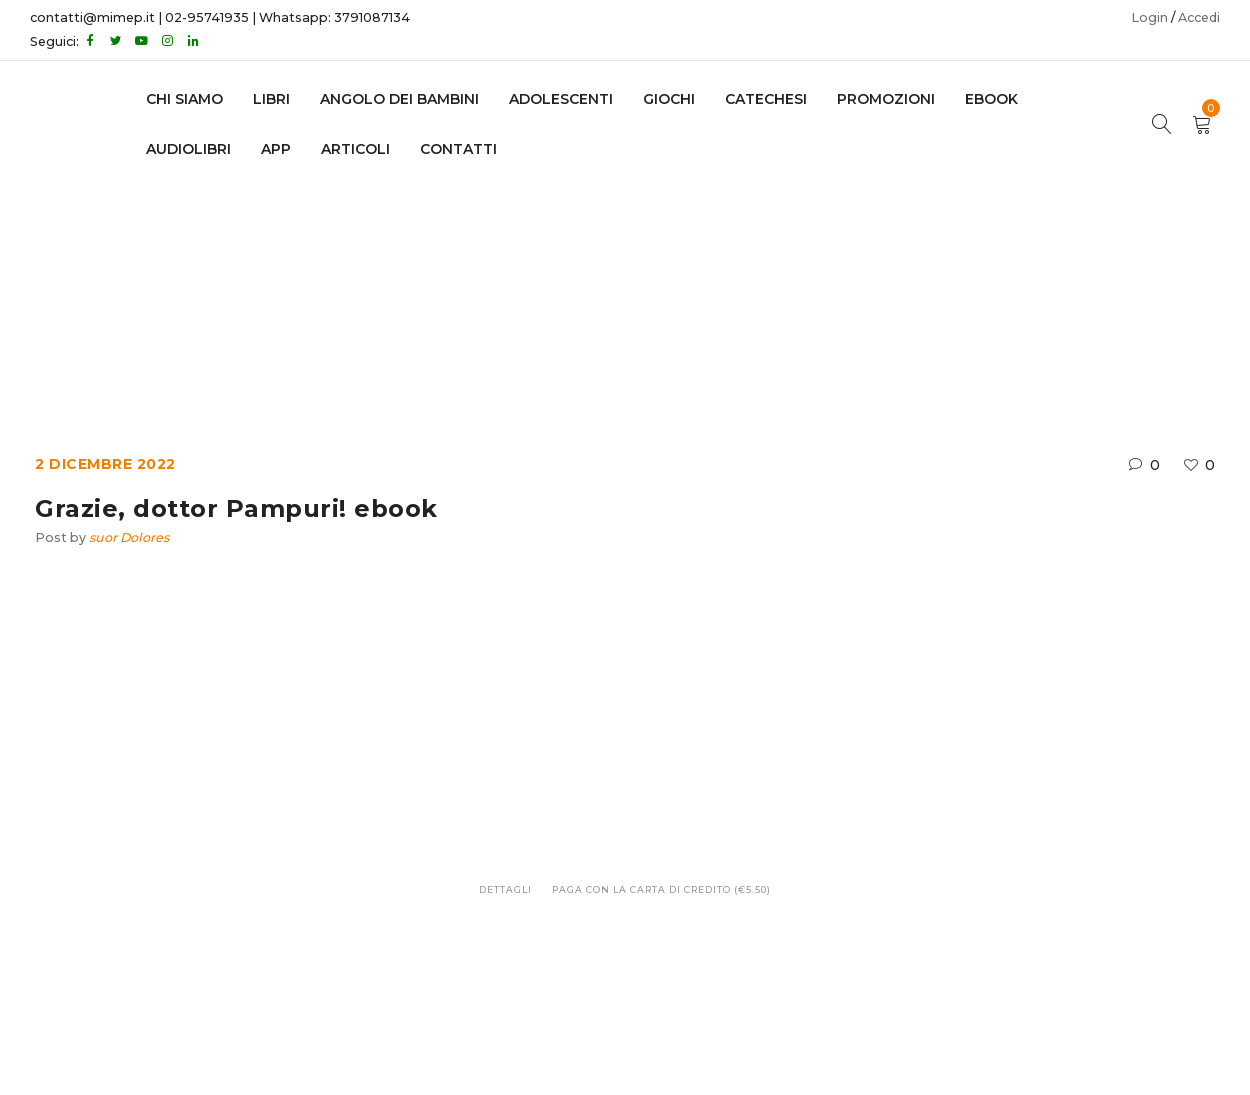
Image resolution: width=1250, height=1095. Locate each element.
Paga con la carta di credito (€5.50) (661, 889)
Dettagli (505, 889)
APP (276, 149)
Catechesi (766, 99)
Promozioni (886, 99)
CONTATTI (458, 149)
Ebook (539, 286)
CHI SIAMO (184, 99)
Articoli (355, 149)
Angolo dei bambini (399, 99)
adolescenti (561, 99)
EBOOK (991, 99)
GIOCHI (669, 99)
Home (468, 286)
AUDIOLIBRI (188, 149)
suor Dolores (129, 537)
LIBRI (271, 99)
